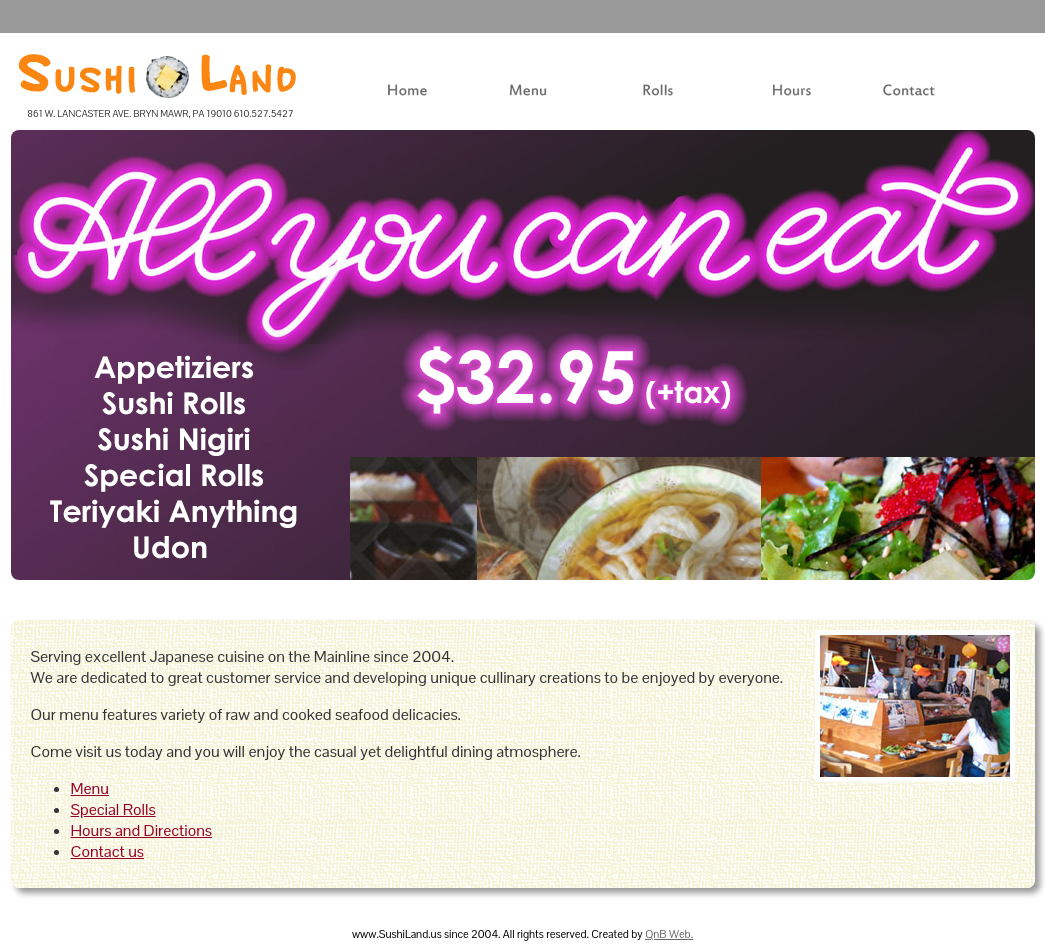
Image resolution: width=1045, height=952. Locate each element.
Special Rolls (113, 809)
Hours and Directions (141, 830)
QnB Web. (669, 934)
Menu (479, 103)
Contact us (107, 851)
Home (332, 103)
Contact (886, 103)
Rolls (607, 103)
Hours (743, 103)
